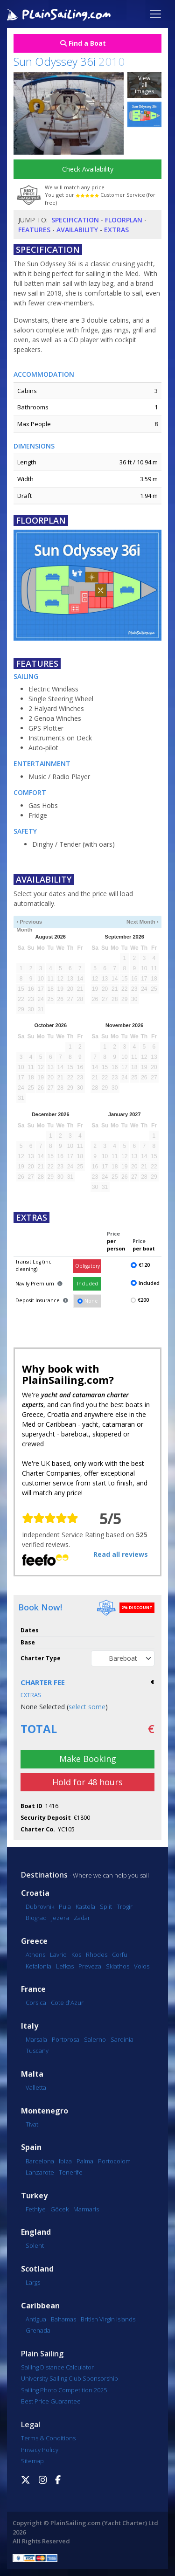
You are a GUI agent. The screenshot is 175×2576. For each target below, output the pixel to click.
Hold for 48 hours (87, 1782)
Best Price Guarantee (51, 2401)
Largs (33, 2282)
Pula (65, 1906)
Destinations (44, 1875)
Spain (31, 2147)
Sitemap (32, 2461)
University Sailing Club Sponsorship (69, 2378)
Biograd (36, 1917)
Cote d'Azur (67, 2002)
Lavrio (58, 1954)
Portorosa (65, 2039)
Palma (85, 2161)
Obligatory (87, 1266)
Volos (141, 1966)
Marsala (36, 2039)
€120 (144, 1265)
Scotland (37, 2269)
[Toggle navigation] (155, 14)
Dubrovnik (40, 1906)
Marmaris (86, 2209)
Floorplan (123, 219)
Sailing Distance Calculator (57, 2367)
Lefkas (65, 1966)
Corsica (36, 2002)
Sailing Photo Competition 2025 (64, 2390)
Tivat (32, 2124)
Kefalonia (38, 1966)
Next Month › (142, 922)
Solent (35, 2245)
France (33, 1989)
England (36, 2232)
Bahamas (63, 2319)
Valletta (36, 2087)
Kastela (85, 1906)
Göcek (59, 2209)
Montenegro (44, 2110)
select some (87, 1706)
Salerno (95, 2039)
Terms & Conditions (48, 2438)
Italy (29, 2026)
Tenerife (71, 2172)
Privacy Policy (39, 2449)
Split (106, 1906)
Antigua (36, 2319)
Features (34, 229)
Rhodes (96, 1954)
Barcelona (40, 2161)
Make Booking (87, 1758)
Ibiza (65, 2161)
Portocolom (114, 2161)
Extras (116, 229)
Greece (34, 1941)
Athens (35, 1954)
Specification (75, 219)
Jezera (60, 1917)
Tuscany (37, 2050)
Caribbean (40, 2305)
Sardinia (122, 2039)
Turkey (34, 2195)
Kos (76, 1954)
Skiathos (117, 1966)
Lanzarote (40, 2172)
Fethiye (36, 2209)
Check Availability (87, 169)
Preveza (89, 1966)
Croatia (35, 1893)
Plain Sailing (42, 2353)
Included (87, 1283)
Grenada (38, 2330)
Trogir (125, 1906)
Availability (77, 229)
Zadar (82, 1917)
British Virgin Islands (108, 2319)
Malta (32, 2074)
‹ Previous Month (29, 922)
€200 (143, 1300)
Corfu (119, 1954)
